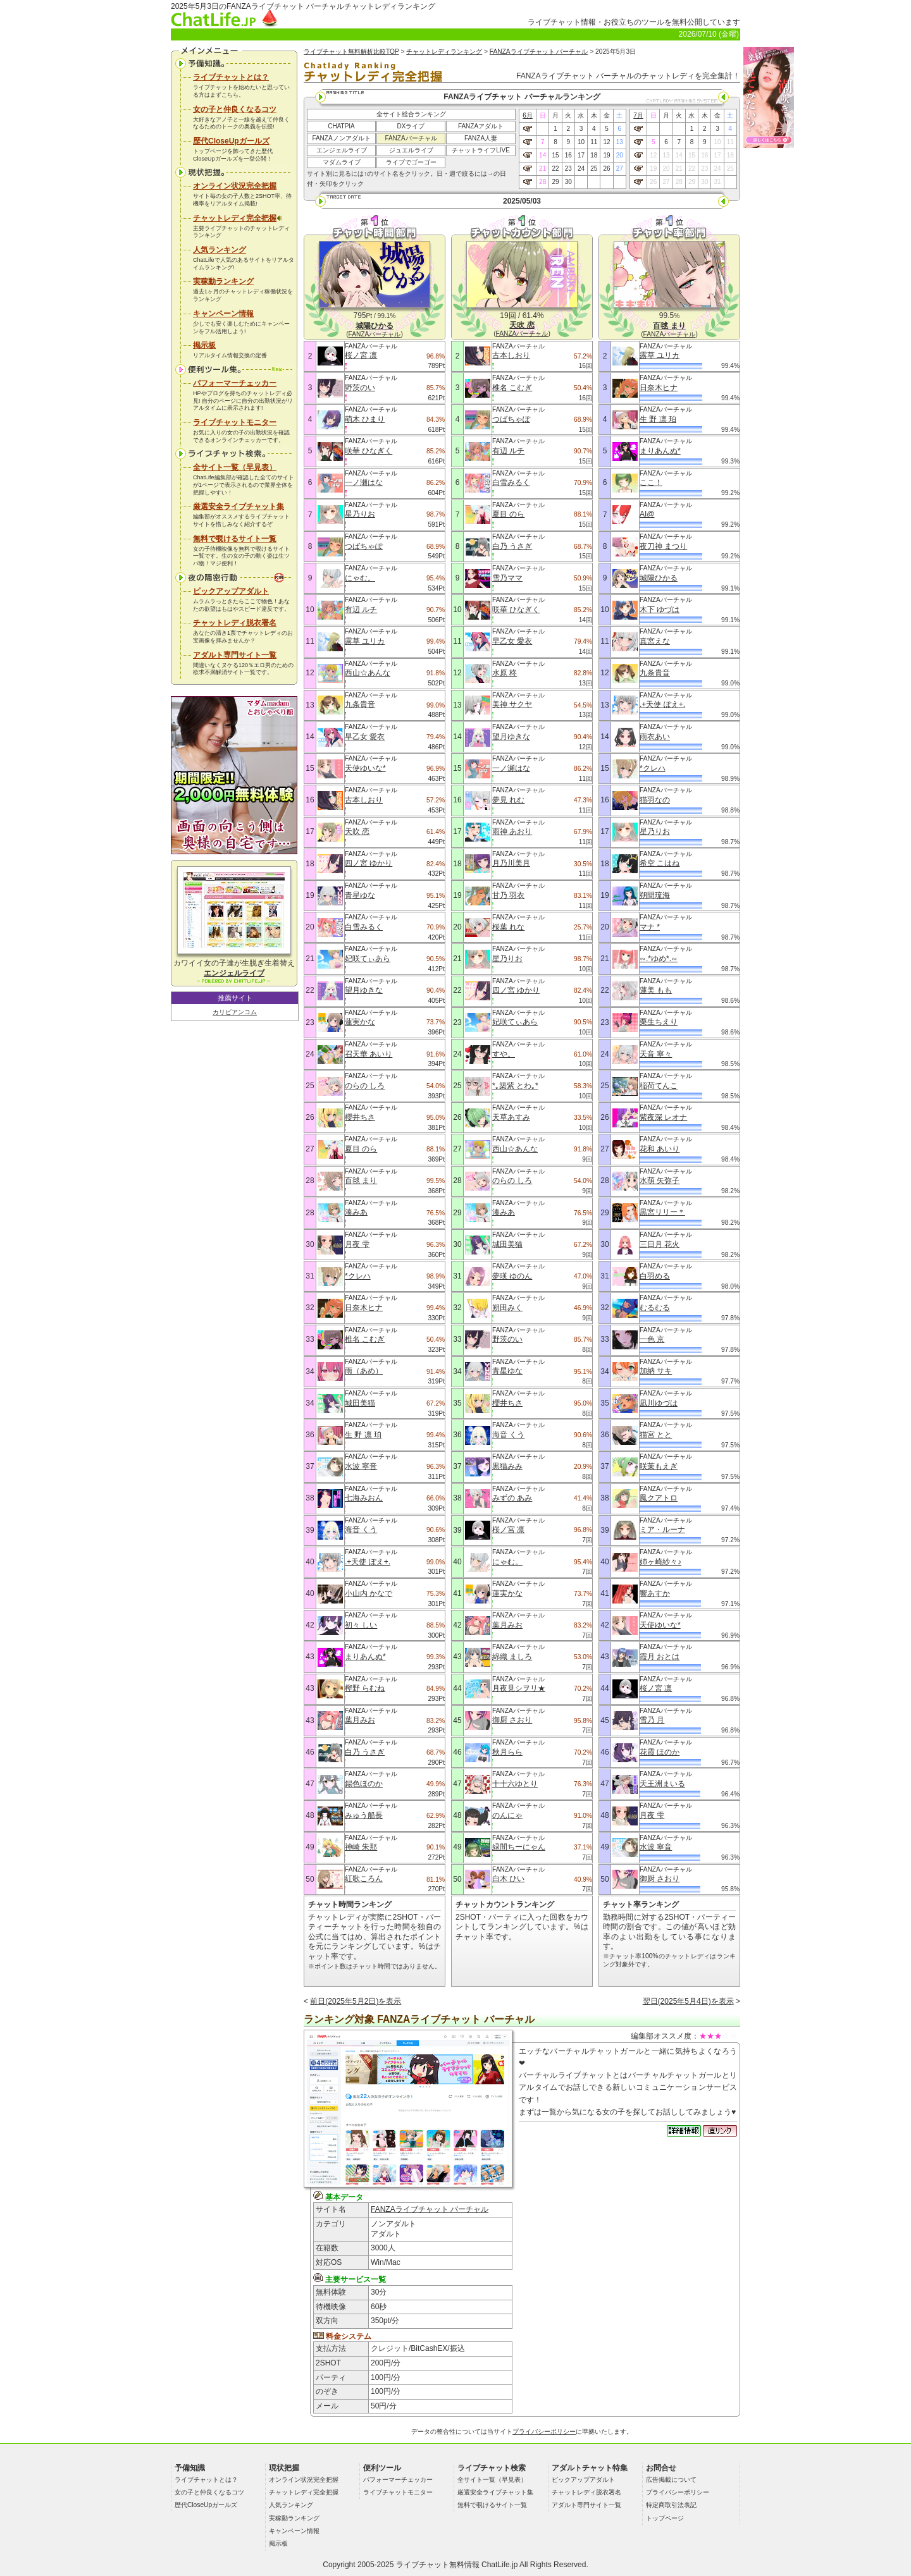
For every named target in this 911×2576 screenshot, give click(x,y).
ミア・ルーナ (662, 1529)
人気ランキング (219, 249)
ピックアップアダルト (231, 591)
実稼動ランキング (223, 281)
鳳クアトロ (659, 1497)
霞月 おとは (659, 1656)
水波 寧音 (361, 1466)
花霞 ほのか (659, 1752)
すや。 (503, 1054)
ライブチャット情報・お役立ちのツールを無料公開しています (634, 22)
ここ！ (651, 482)
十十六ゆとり (515, 1783)
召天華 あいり (368, 1054)
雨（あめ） (364, 1370)
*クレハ (358, 1276)
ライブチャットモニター (234, 422)
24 (581, 168)
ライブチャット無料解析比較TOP (351, 51)
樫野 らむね (365, 1688)
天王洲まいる (662, 1783)
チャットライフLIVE (481, 150)
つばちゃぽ (364, 546)
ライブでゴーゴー (411, 162)
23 (568, 168)
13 (619, 141)
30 (568, 181)
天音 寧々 (656, 1054)
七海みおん (364, 1497)
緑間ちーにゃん (518, 1847)
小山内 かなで (368, 1593)
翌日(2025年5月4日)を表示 (688, 2001)
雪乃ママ (507, 577)
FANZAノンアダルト (341, 138)
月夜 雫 (357, 1244)
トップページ (665, 2518)
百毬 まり (361, 1180)
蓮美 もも (656, 990)
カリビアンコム (235, 1012)
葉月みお (360, 1719)
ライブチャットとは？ (231, 77)
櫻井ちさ (360, 1117)
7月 (638, 115)
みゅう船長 (364, 1815)
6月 (528, 115)
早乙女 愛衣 (365, 736)
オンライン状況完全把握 (234, 185)
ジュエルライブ (411, 150)
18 (593, 155)
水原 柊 (504, 672)
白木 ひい (508, 1878)
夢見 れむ (508, 799)
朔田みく (507, 1307)
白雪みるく (364, 927)
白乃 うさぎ (365, 1752)
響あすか (655, 1593)
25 (593, 168)
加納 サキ (656, 1370)
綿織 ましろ (512, 1656)
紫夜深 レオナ (663, 1117)
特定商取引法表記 (671, 2504)
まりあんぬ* (365, 1656)
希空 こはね (659, 863)
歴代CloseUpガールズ (231, 141)
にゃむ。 (360, 577)
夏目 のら (361, 1148)
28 (542, 181)
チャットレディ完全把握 (237, 218)
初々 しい (361, 1625)
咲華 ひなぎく (368, 450)
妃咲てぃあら (367, 958)
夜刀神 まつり (663, 546)
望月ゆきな (364, 990)
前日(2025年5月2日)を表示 (355, 2001)
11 (593, 141)
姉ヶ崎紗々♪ (660, 1561)
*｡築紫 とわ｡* (515, 1085)
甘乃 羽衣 (508, 895)
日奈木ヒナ (364, 1307)
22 (555, 168)
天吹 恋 (357, 831)
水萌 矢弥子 (659, 1180)
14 (542, 155)
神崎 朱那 (361, 1847)
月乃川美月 (511, 863)
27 (619, 168)
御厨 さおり (512, 1719)
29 (555, 181)
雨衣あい (655, 736)
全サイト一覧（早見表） (234, 467)
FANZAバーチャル (411, 138)
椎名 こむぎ (365, 1339)
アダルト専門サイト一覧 (234, 655)
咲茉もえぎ (659, 1466)
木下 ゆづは (659, 609)
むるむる (655, 1307)
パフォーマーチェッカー (234, 383)
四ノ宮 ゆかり (368, 863)
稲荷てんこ (659, 1085)
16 (568, 155)
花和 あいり (659, 1148)
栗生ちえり (659, 1021)
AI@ (647, 514)
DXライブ (411, 126)
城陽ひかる (659, 577)
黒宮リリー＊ (662, 1212)
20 (619, 155)
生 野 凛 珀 (363, 1434)
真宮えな (655, 641)
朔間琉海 (655, 895)
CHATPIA (341, 126)
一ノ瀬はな (364, 482)
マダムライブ (342, 162)
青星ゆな (360, 895)
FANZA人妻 (480, 138)
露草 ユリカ (365, 641)
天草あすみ (511, 1117)
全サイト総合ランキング (411, 114)
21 (542, 168)
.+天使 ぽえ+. (367, 1561)
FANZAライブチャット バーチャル (539, 51)
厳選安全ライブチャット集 (238, 506)
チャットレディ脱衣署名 (234, 622)
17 (581, 155)
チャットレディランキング (444, 51)
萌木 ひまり (365, 419)
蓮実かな (360, 1021)
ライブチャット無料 (430, 2564)
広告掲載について (671, 2479)
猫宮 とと (656, 1434)
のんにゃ (507, 1815)
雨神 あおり (512, 831)
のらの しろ (365, 1085)
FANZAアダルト (481, 126)
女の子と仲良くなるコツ (234, 109)
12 (606, 141)
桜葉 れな (508, 927)
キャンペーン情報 (223, 313)
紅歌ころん (364, 1878)
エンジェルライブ (341, 150)
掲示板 (204, 345)
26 (606, 168)
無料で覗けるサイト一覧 (234, 538)
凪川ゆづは (659, 1403)
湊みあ (356, 1212)
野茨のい (360, 387)
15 (555, 155)
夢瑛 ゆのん (512, 1276)
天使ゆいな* (365, 768)
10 (581, 141)
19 (606, 155)
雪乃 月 (652, 1719)
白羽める (655, 1276)
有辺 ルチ (361, 609)
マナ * (650, 927)
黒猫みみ (507, 1466)
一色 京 (652, 1339)
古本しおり (364, 799)
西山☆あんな (367, 672)
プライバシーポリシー (544, 2431)
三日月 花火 (659, 1244)
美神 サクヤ (512, 704)
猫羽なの (655, 799)
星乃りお (360, 514)
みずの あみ (512, 1497)
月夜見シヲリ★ (518, 1688)
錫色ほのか (364, 1783)
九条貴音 (360, 704)
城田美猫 (360, 1403)
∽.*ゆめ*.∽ (659, 958)
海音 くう (361, 1529)
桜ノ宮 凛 (361, 355)
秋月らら (507, 1752)
